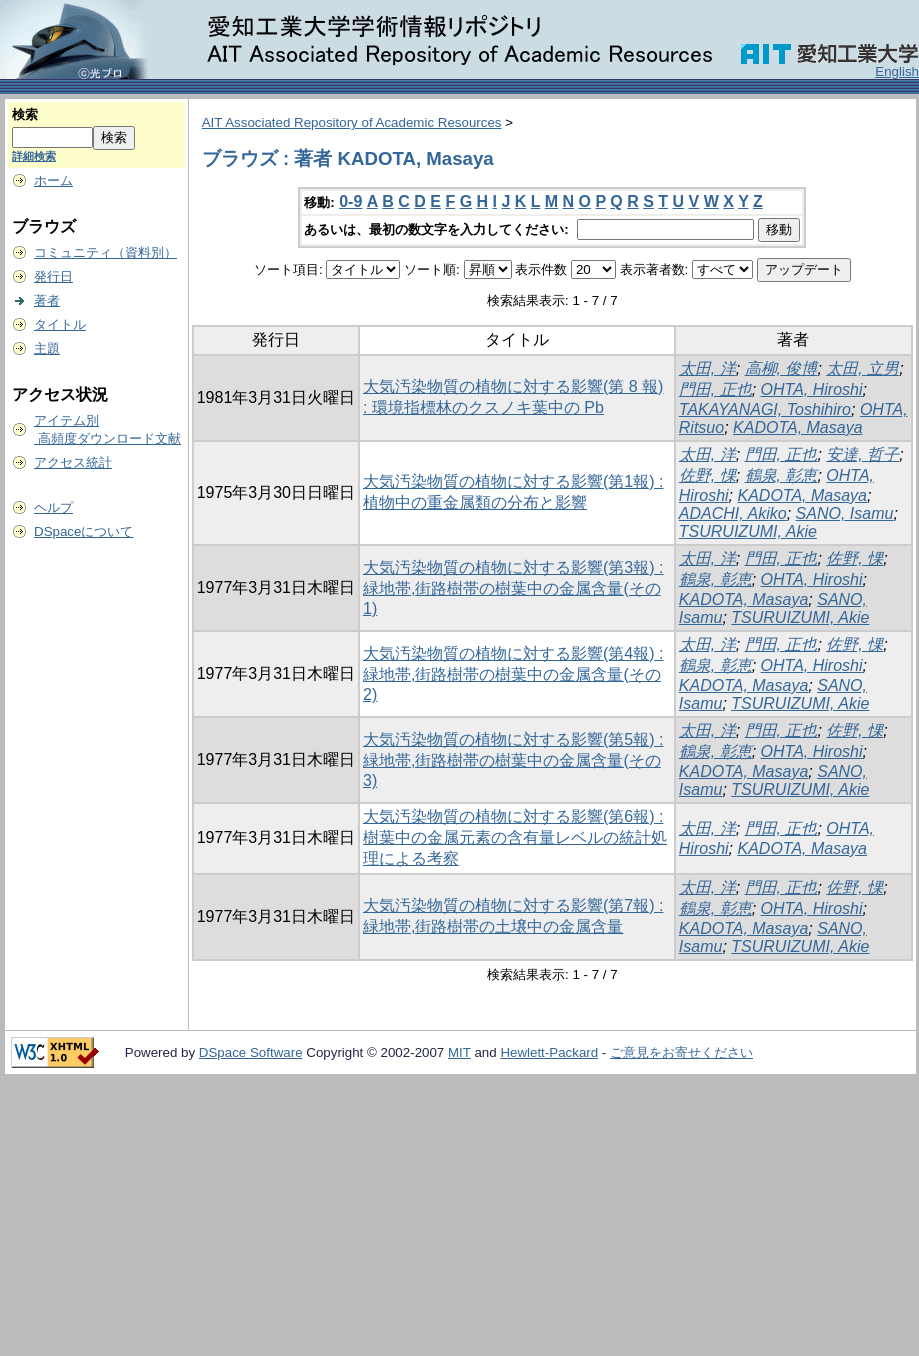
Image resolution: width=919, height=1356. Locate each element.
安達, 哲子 (862, 454)
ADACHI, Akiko (733, 513)
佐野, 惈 (707, 475)
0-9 (350, 201)
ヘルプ (53, 507)
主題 (47, 348)
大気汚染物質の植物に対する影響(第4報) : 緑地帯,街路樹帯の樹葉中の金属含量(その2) (513, 674)
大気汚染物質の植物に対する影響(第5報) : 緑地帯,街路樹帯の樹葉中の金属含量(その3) (513, 760)
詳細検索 (34, 156)
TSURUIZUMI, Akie (748, 531)
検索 (25, 114)
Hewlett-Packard (549, 1052)
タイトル (60, 324)
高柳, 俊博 (781, 368)
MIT (459, 1052)
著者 (47, 300)
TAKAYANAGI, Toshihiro (765, 409)
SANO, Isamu (845, 513)
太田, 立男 (862, 368)
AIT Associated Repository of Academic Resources (352, 122)
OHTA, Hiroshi (812, 389)
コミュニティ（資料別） (105, 252)
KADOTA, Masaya (798, 427)
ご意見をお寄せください (681, 1052)
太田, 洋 (707, 368)
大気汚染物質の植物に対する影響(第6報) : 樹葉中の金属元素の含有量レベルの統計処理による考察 (515, 837)
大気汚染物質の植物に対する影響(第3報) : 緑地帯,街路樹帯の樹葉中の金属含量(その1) (513, 588)
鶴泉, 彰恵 (781, 475)
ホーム (53, 180)
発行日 (53, 276)
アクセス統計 (73, 462)
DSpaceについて (83, 531)
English (897, 71)
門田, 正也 (715, 389)
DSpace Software (251, 1052)
